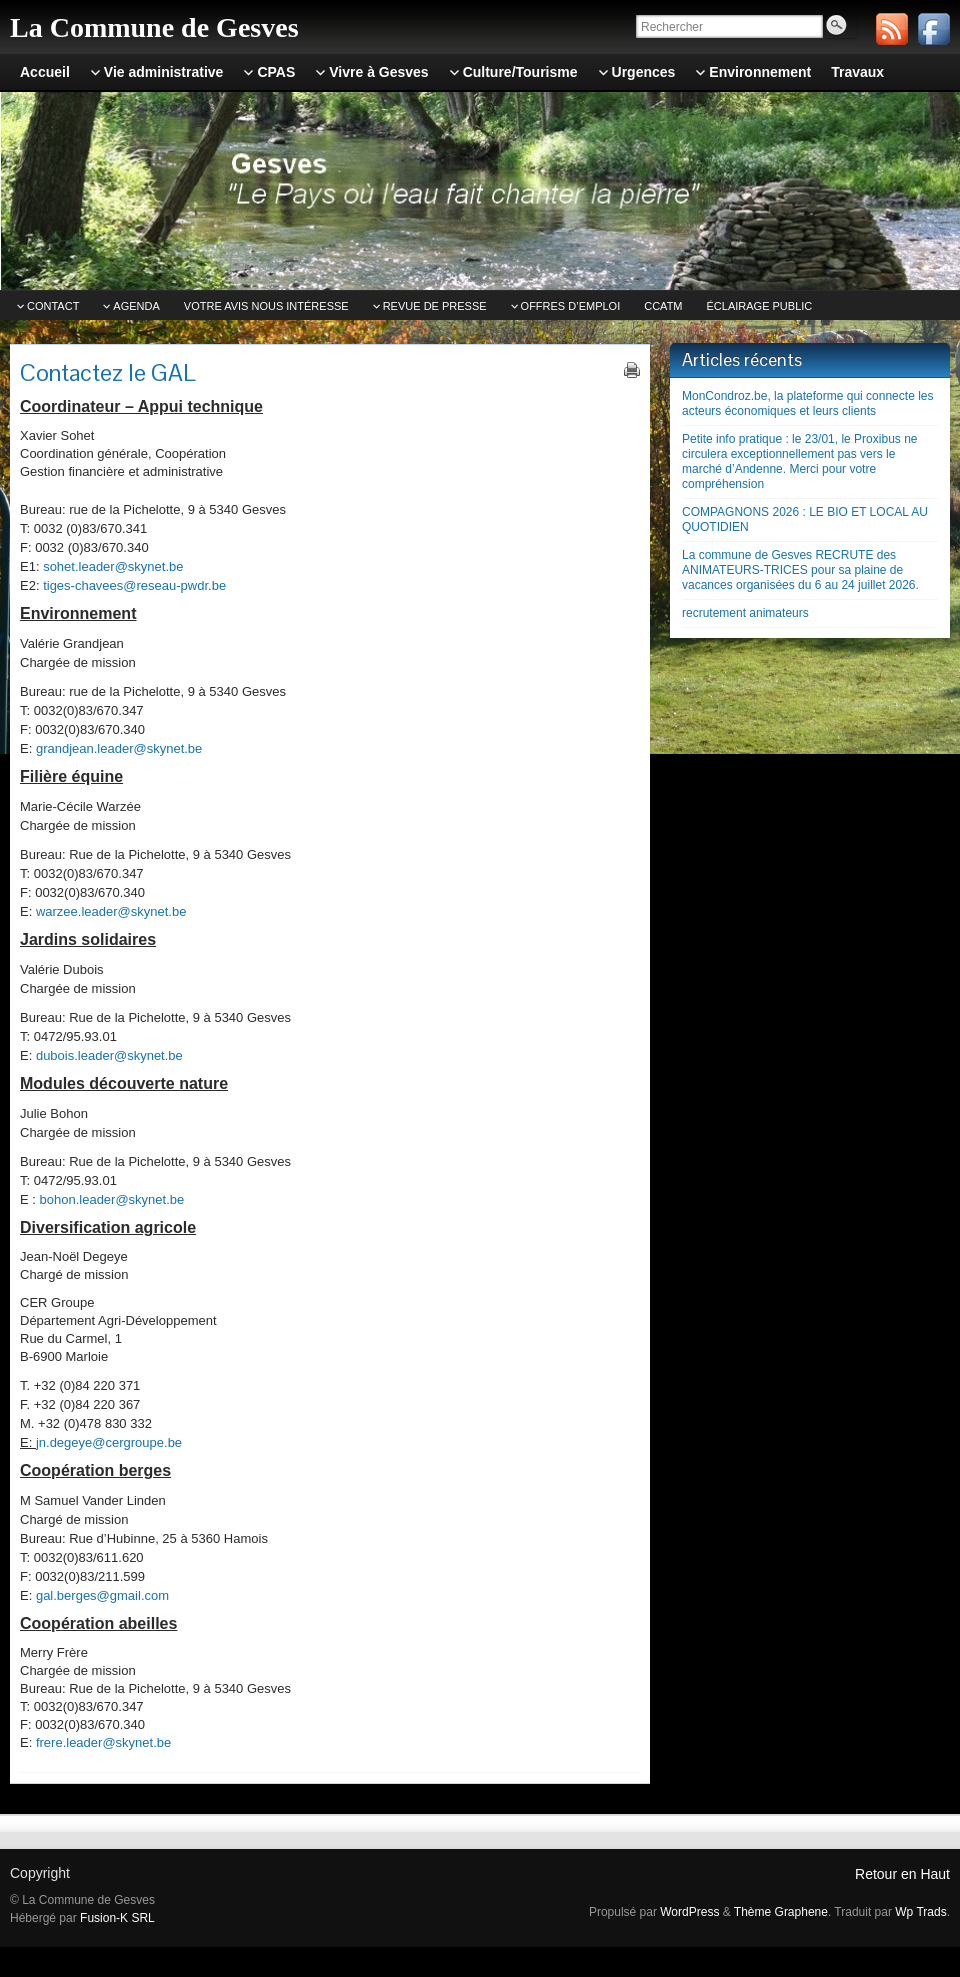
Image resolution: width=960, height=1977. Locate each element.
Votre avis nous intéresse (266, 306)
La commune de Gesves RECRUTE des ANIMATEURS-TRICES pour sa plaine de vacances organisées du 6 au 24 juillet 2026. (800, 570)
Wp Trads (920, 1912)
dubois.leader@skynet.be (109, 1055)
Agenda (136, 306)
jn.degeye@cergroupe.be (109, 1442)
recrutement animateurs (745, 613)
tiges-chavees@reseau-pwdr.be (134, 585)
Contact (53, 306)
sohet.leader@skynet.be (113, 566)
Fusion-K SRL (117, 1918)
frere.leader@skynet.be (103, 1742)
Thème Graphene (781, 1912)
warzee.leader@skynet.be (111, 911)
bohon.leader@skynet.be (112, 1199)
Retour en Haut (902, 1874)
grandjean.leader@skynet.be (119, 748)
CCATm (663, 306)
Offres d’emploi (571, 306)
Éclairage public (760, 306)
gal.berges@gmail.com (102, 1595)
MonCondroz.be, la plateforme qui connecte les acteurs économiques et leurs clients (807, 403)
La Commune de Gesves (154, 27)
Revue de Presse (435, 306)
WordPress (689, 1912)
